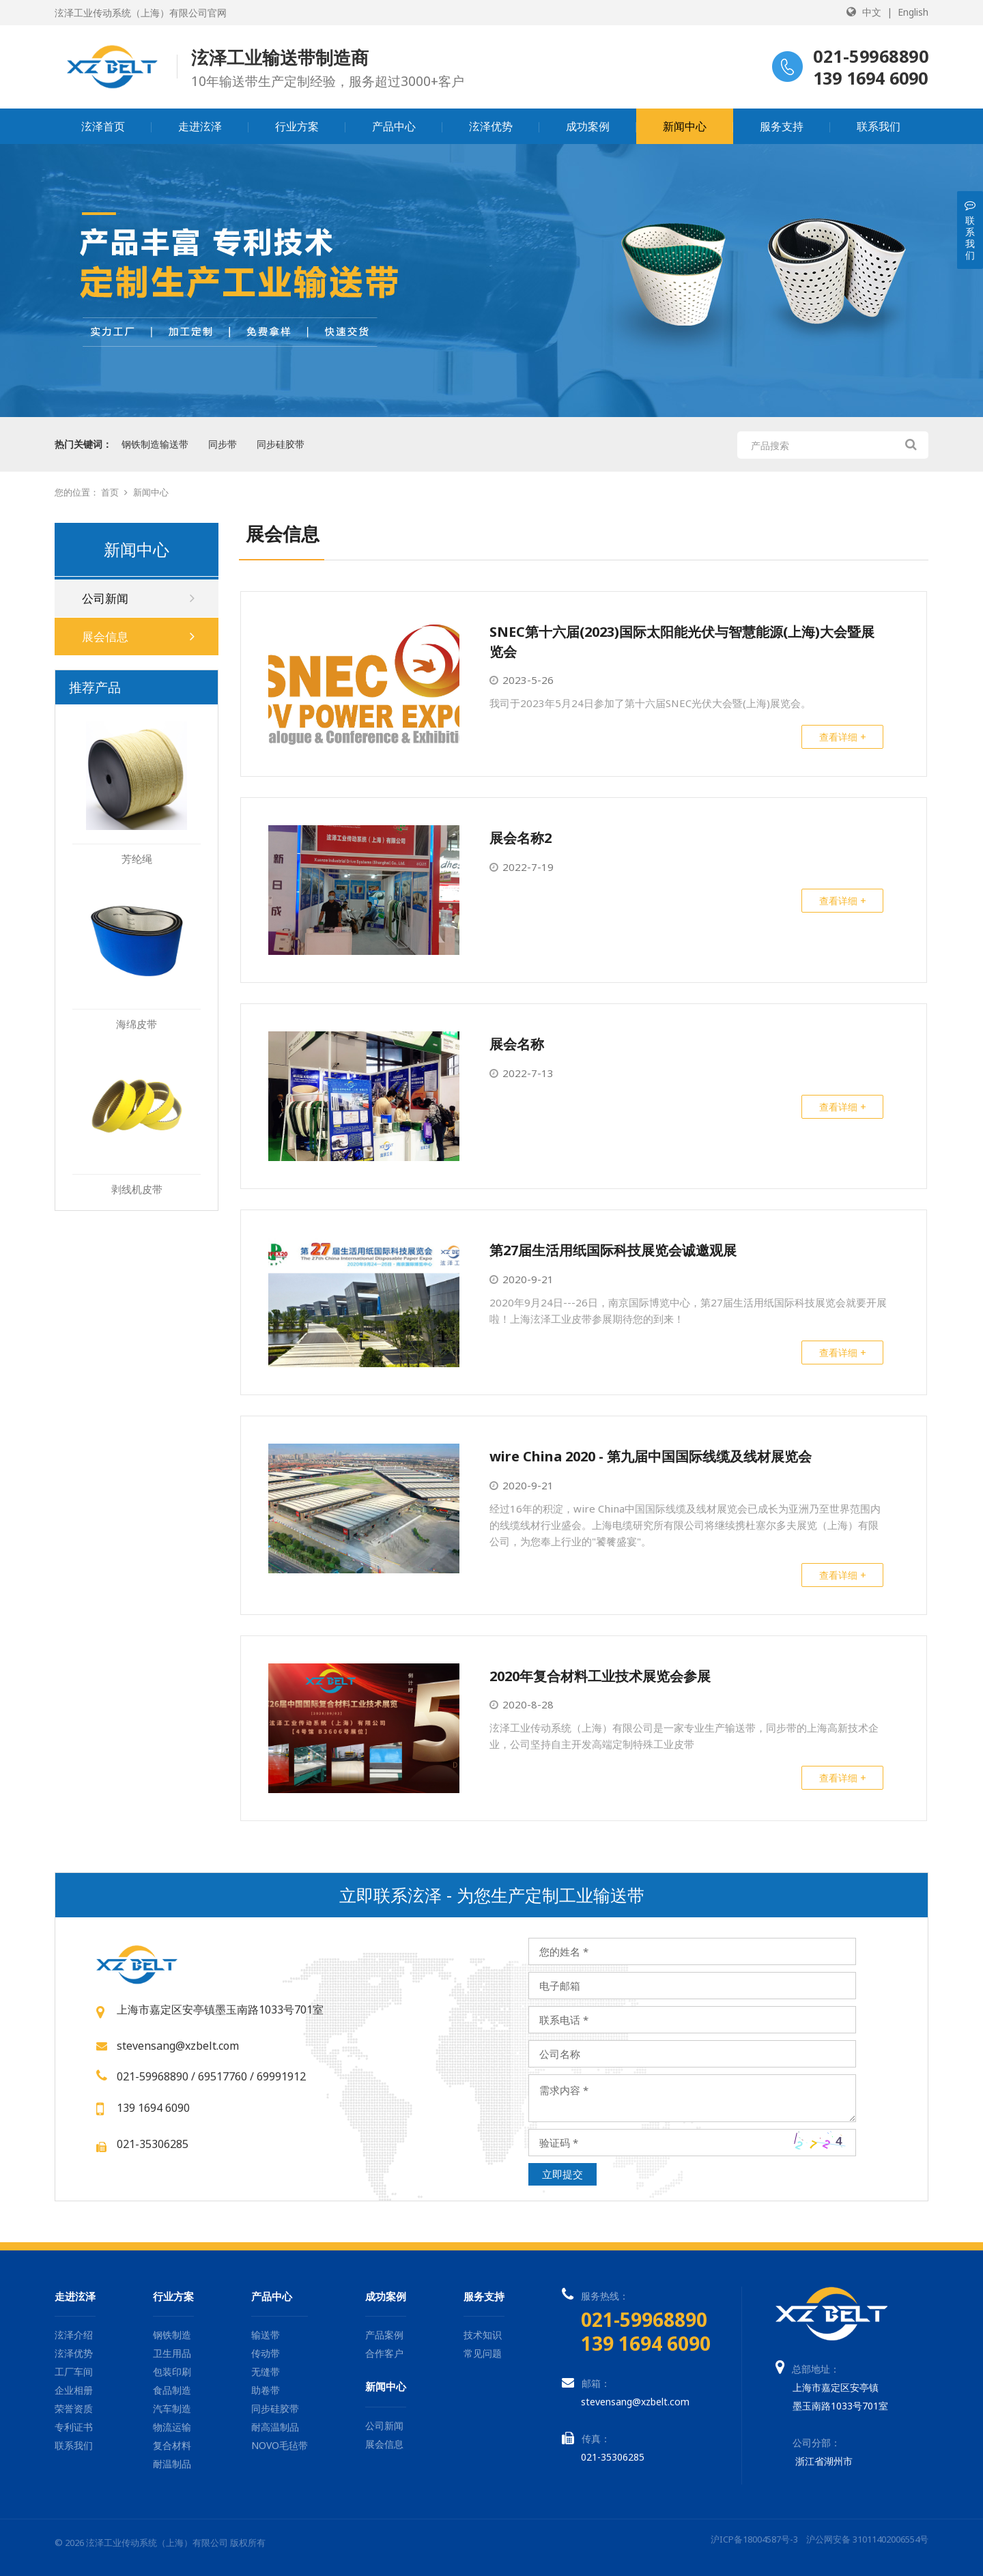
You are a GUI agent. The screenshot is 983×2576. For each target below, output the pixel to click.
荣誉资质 (74, 2408)
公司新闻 (138, 598)
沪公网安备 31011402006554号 (867, 2539)
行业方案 (297, 126)
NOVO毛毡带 (279, 2445)
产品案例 (384, 2334)
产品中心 (394, 126)
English (913, 11)
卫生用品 (172, 2353)
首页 (110, 492)
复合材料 (172, 2445)
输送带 (265, 2334)
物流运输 (172, 2426)
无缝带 (265, 2371)
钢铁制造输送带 (155, 444)
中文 (871, 11)
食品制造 (172, 2390)
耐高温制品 (275, 2426)
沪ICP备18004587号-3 (754, 2539)
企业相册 (74, 2390)
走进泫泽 (200, 126)
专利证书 (74, 2426)
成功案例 (588, 126)
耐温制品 (172, 2463)
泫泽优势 (491, 126)
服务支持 (781, 126)
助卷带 (265, 2390)
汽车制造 (172, 2408)
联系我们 (878, 126)
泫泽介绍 (74, 2334)
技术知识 (483, 2334)
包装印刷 (172, 2371)
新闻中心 (685, 126)
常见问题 (483, 2353)
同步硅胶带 (280, 444)
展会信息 (138, 636)
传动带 (265, 2353)
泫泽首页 (103, 126)
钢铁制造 (172, 2334)
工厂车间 (74, 2371)
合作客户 (384, 2353)
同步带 (222, 444)
